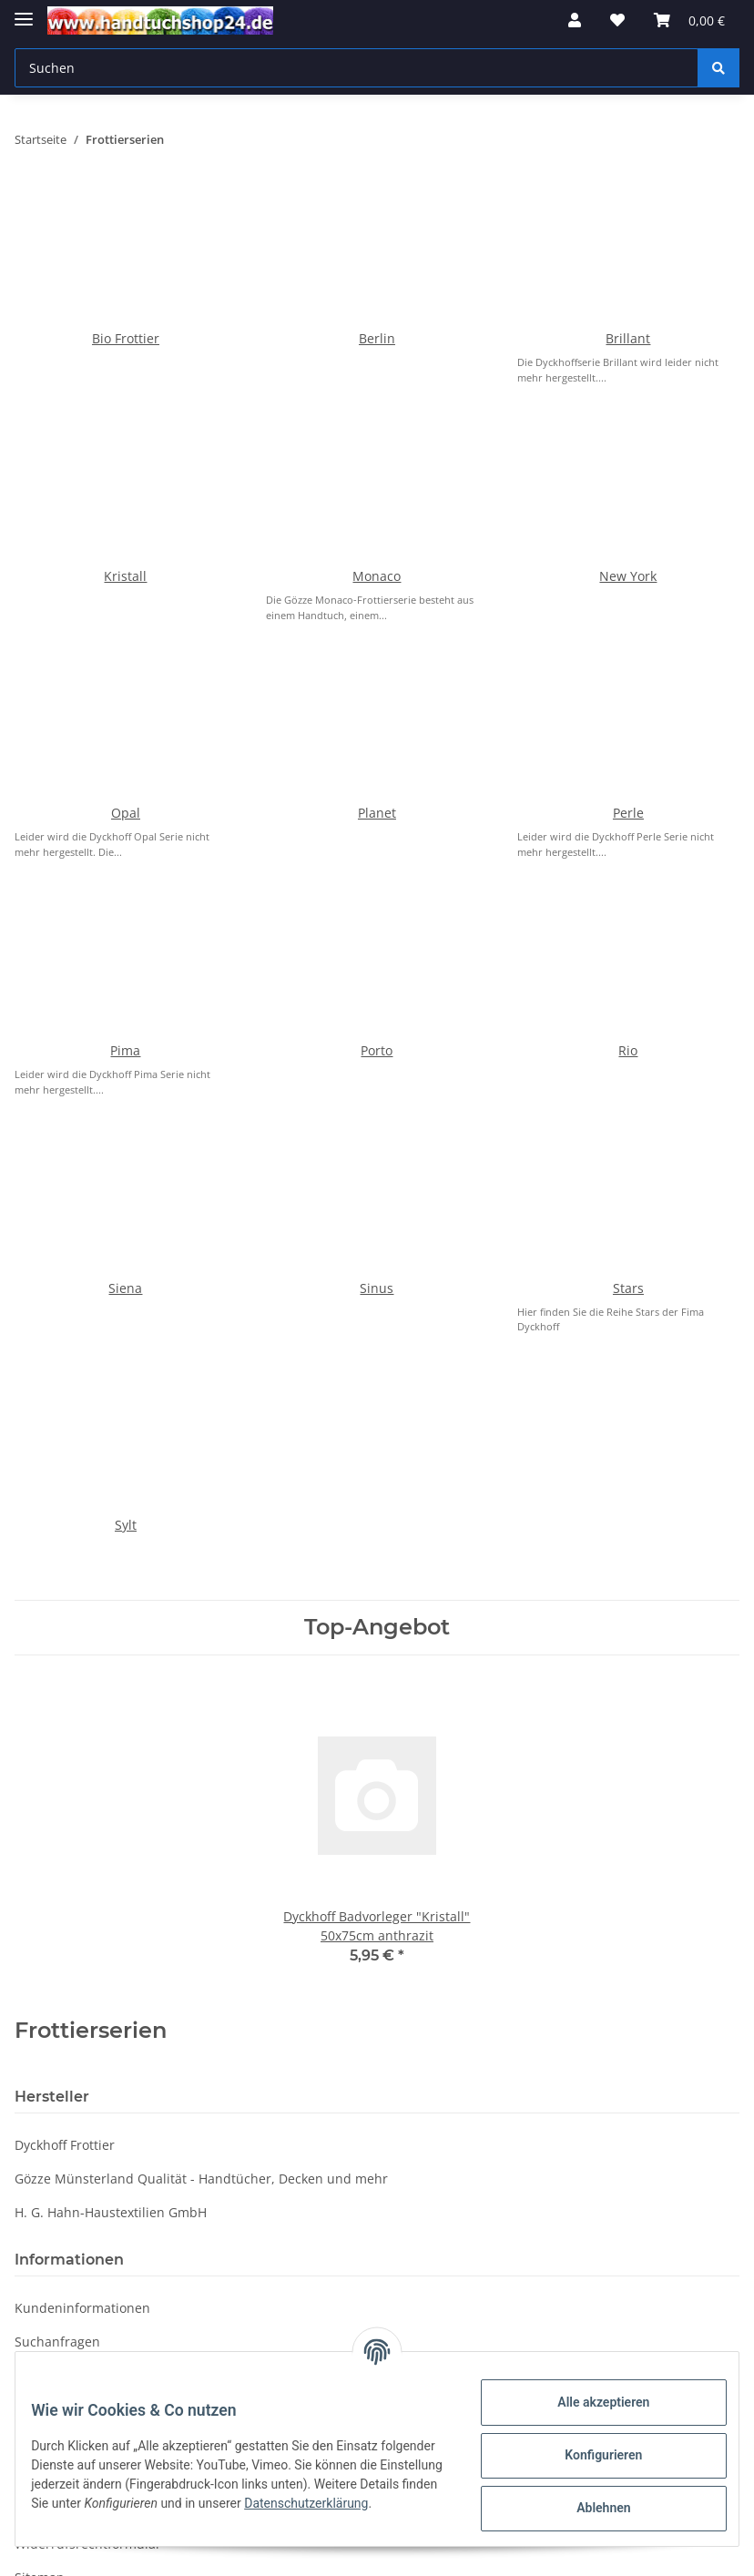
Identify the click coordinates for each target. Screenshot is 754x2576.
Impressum (49, 2098)
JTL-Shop (659, 2553)
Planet (377, 539)
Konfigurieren (589, 2455)
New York (628, 393)
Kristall (125, 393)
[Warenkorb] (689, 20)
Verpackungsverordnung (90, 1829)
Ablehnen (589, 2507)
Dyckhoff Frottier (65, 1598)
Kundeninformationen (82, 1761)
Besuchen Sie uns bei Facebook (110, 2064)
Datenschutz (53, 1896)
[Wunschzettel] (617, 20)
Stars (628, 832)
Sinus (376, 832)
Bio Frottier (125, 247)
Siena (125, 832)
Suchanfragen (57, 1795)
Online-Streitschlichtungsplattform (121, 2132)
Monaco (376, 393)
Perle (628, 539)
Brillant (628, 247)
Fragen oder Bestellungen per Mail (121, 1963)
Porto (376, 686)
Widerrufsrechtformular (88, 1997)
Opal (125, 539)
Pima (125, 686)
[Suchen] (356, 67)
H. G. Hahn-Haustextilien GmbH (111, 1666)
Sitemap (40, 2031)
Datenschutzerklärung (382, 2323)
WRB (29, 1862)
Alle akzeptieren (590, 2402)
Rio (627, 686)
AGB (27, 1930)
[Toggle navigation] (24, 11)
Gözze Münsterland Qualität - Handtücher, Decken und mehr (201, 1632)
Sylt (126, 978)
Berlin (377, 247)
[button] (575, 20)
